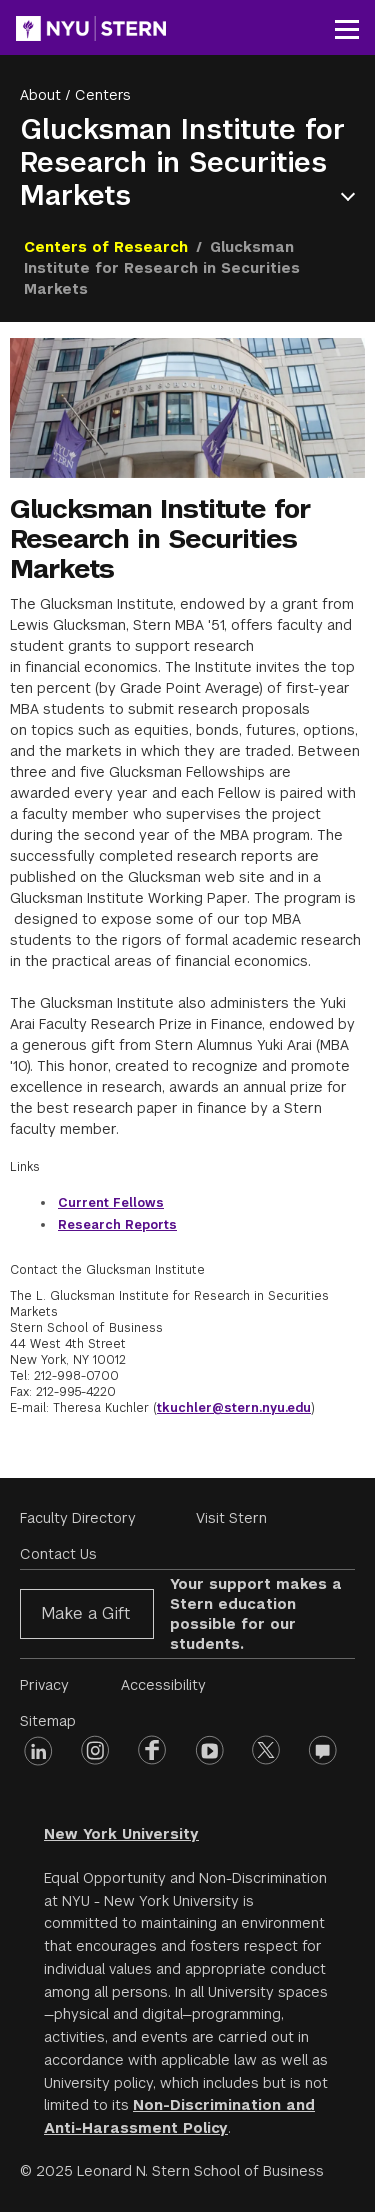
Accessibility (163, 1685)
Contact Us (58, 1554)
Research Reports (117, 1225)
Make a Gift (85, 1613)
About (40, 95)
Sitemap (48, 1721)
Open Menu (352, 196)
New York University (121, 1834)
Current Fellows (111, 1203)
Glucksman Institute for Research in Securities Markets (182, 162)
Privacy (44, 1685)
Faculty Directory (78, 1518)
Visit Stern (231, 1518)
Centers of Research (106, 247)
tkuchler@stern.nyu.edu (234, 1408)
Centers (103, 95)
